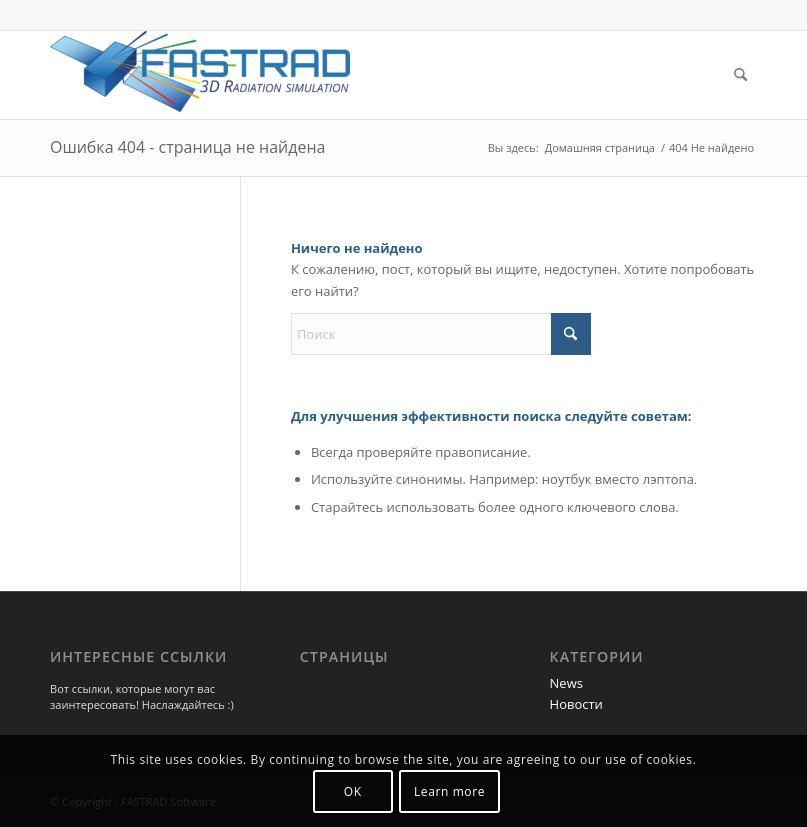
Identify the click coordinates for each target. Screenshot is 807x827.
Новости (576, 704)
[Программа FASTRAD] (200, 75)
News (566, 683)
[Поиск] (740, 75)
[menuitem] (740, 75)
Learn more (449, 791)
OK (353, 791)
